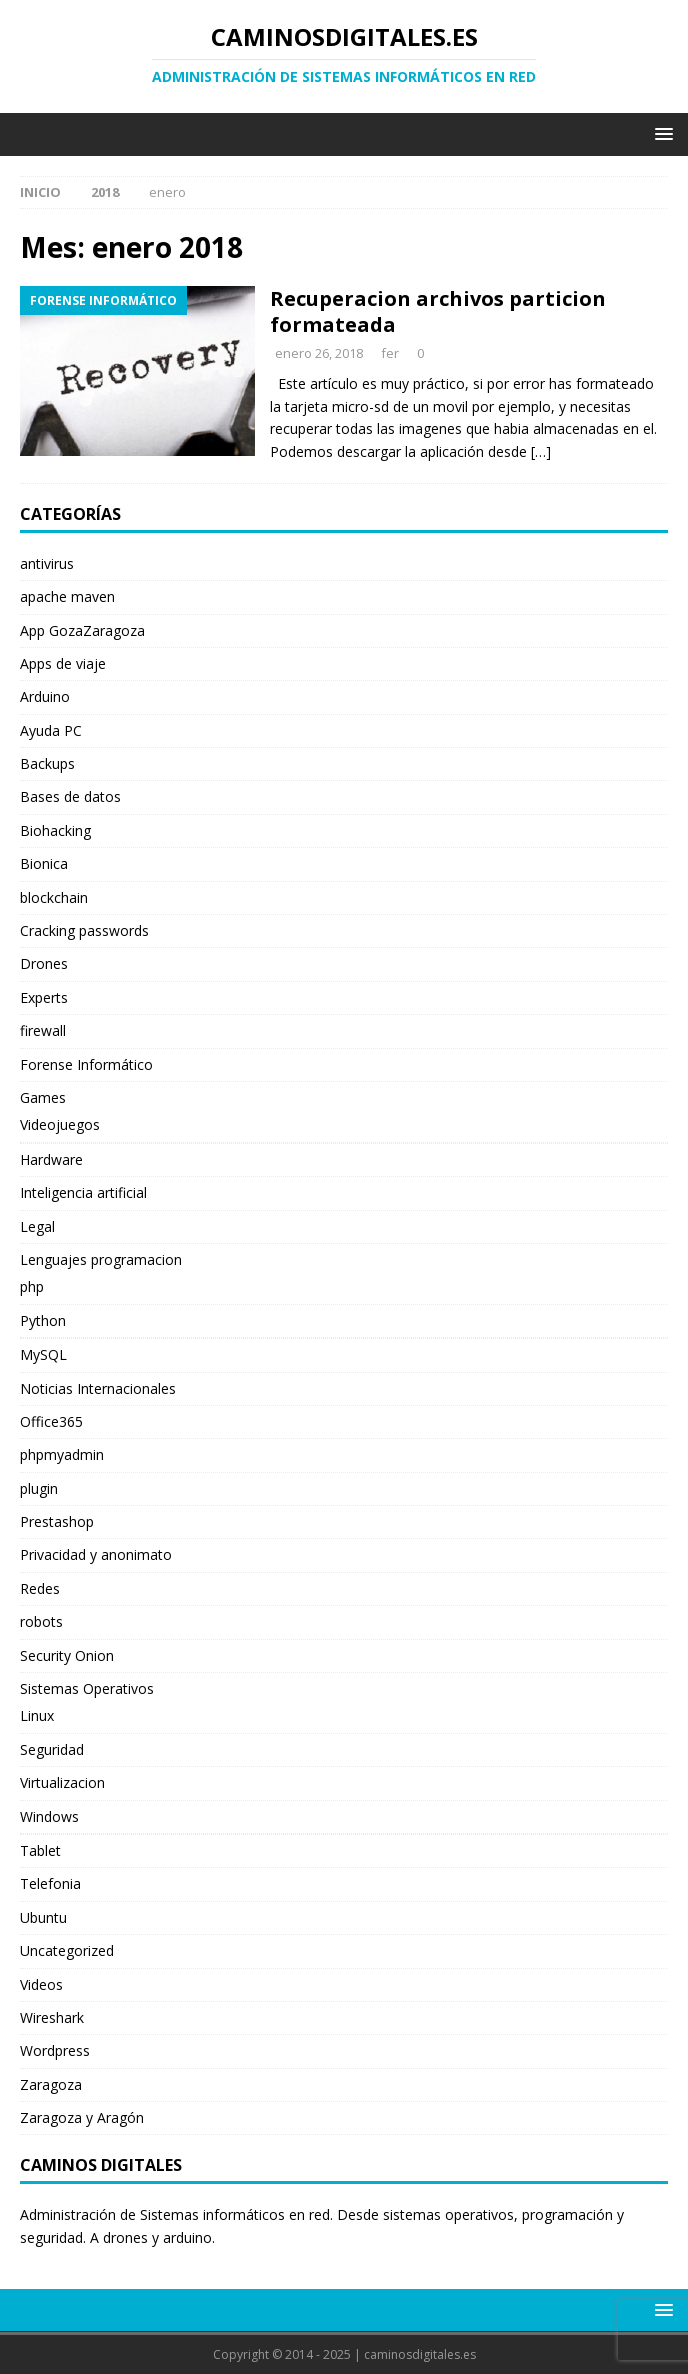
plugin (39, 1488)
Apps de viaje (63, 663)
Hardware (51, 1159)
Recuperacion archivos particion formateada (438, 311)
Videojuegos (60, 1124)
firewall (43, 1030)
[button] (660, 133)
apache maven (67, 596)
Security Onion (67, 1655)
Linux (37, 1715)
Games (43, 1097)
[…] (541, 451)
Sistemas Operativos (87, 1688)
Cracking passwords (84, 930)
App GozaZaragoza (82, 630)
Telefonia (50, 1883)
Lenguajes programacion (101, 1259)
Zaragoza (51, 2084)
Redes (40, 1588)
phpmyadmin (62, 1454)
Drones (44, 963)
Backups (47, 763)
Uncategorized (67, 1950)
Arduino (45, 696)
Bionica (44, 863)
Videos (41, 1984)
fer (390, 353)
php (32, 1286)
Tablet (40, 1850)
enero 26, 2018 (319, 353)
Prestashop (57, 1521)
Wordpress (55, 2050)
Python (43, 1320)
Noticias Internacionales (98, 1388)
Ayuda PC (51, 730)
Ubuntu (43, 1917)
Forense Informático (86, 1064)
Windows (49, 1816)
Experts (44, 997)
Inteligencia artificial (83, 1192)
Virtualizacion (62, 1782)
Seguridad (52, 1749)
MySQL (43, 1354)
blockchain (54, 897)
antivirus (47, 563)
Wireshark (52, 2017)
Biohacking (55, 830)
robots (41, 1621)
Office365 (51, 1421)
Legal (37, 1226)
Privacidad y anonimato (96, 1554)
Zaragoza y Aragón (82, 2117)
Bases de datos (70, 796)
